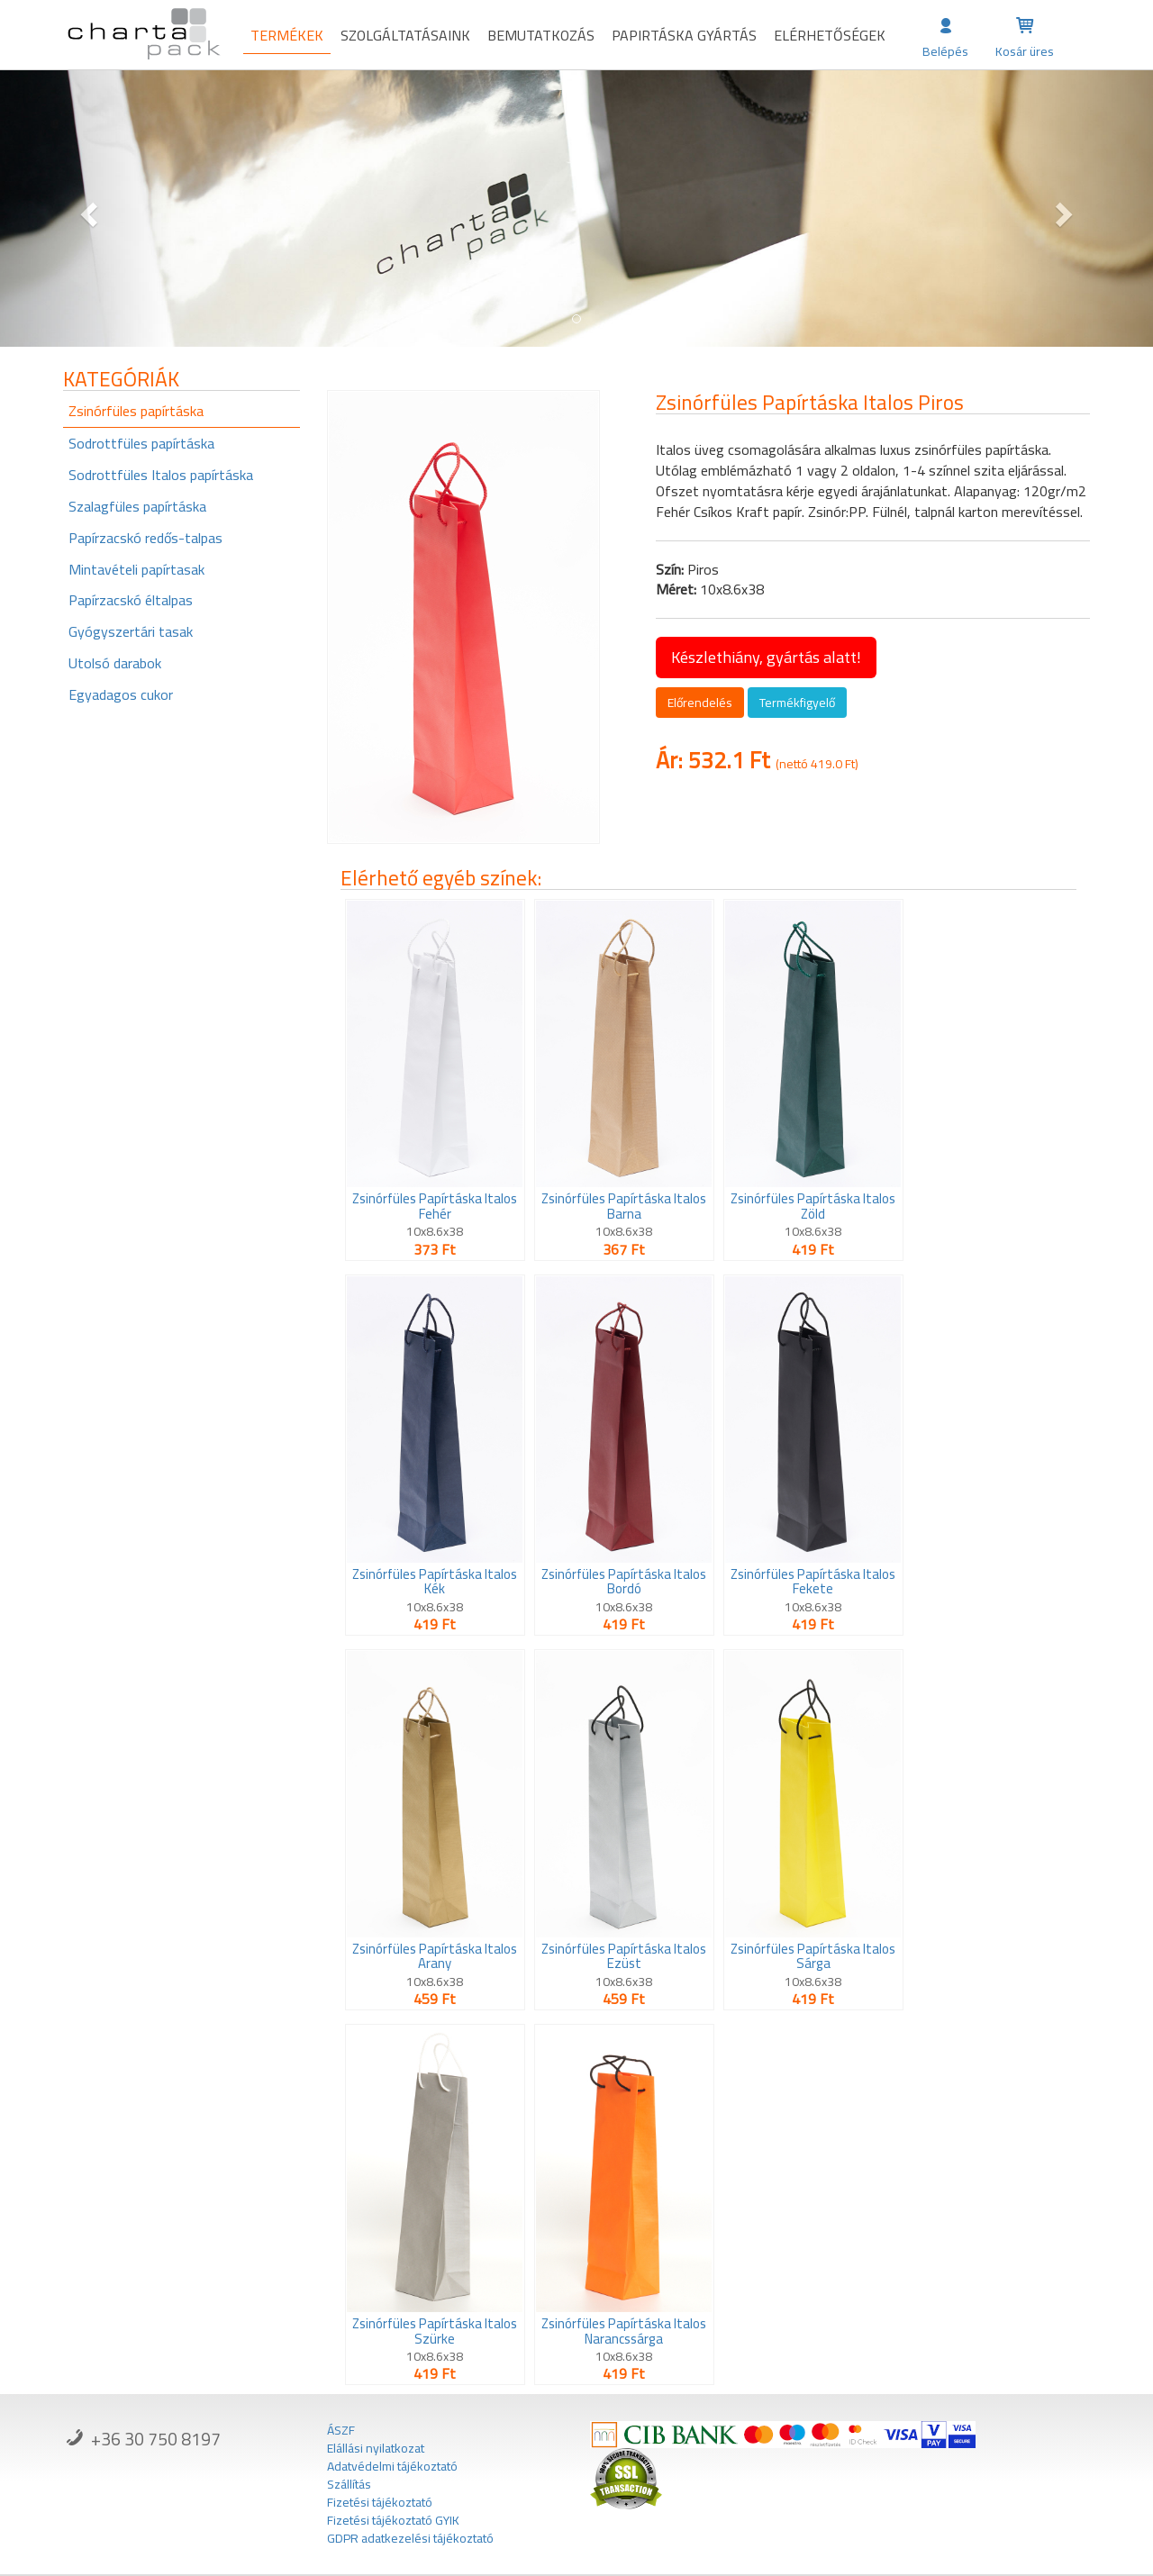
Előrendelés (699, 702)
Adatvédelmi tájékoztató (392, 2466)
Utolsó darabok (114, 662)
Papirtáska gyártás (684, 35)
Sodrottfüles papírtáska (141, 443)
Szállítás (349, 2484)
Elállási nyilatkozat (375, 2448)
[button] (86, 208)
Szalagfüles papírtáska (137, 506)
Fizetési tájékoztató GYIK (393, 2520)
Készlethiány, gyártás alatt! (766, 657)
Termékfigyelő (797, 702)
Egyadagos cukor (120, 694)
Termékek (286, 35)
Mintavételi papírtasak (136, 569)
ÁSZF (341, 2430)
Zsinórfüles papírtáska (136, 410)
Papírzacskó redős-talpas (145, 537)
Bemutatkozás (541, 35)
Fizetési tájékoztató (379, 2502)
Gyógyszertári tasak (130, 631)
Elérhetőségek (829, 35)
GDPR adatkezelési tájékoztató (410, 2538)
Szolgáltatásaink (405, 35)
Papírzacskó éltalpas (130, 599)
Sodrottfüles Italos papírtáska (160, 474)
